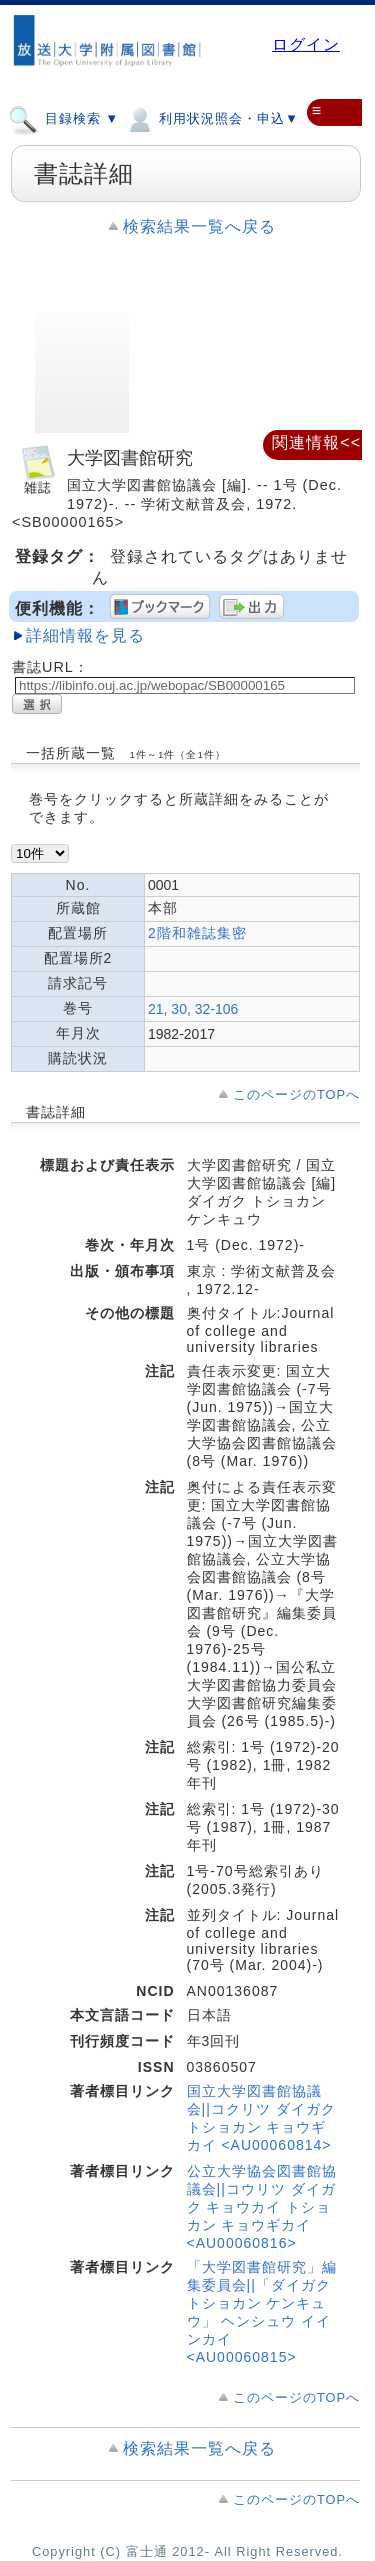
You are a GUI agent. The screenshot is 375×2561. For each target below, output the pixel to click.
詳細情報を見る (85, 635)
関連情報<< (316, 442)
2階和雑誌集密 (197, 933)
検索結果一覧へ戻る (199, 226)
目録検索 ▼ (63, 118)
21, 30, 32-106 (193, 1009)
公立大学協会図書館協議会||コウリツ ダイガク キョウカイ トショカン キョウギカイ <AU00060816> (262, 2207)
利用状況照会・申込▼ (211, 118)
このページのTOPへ (296, 1094)
